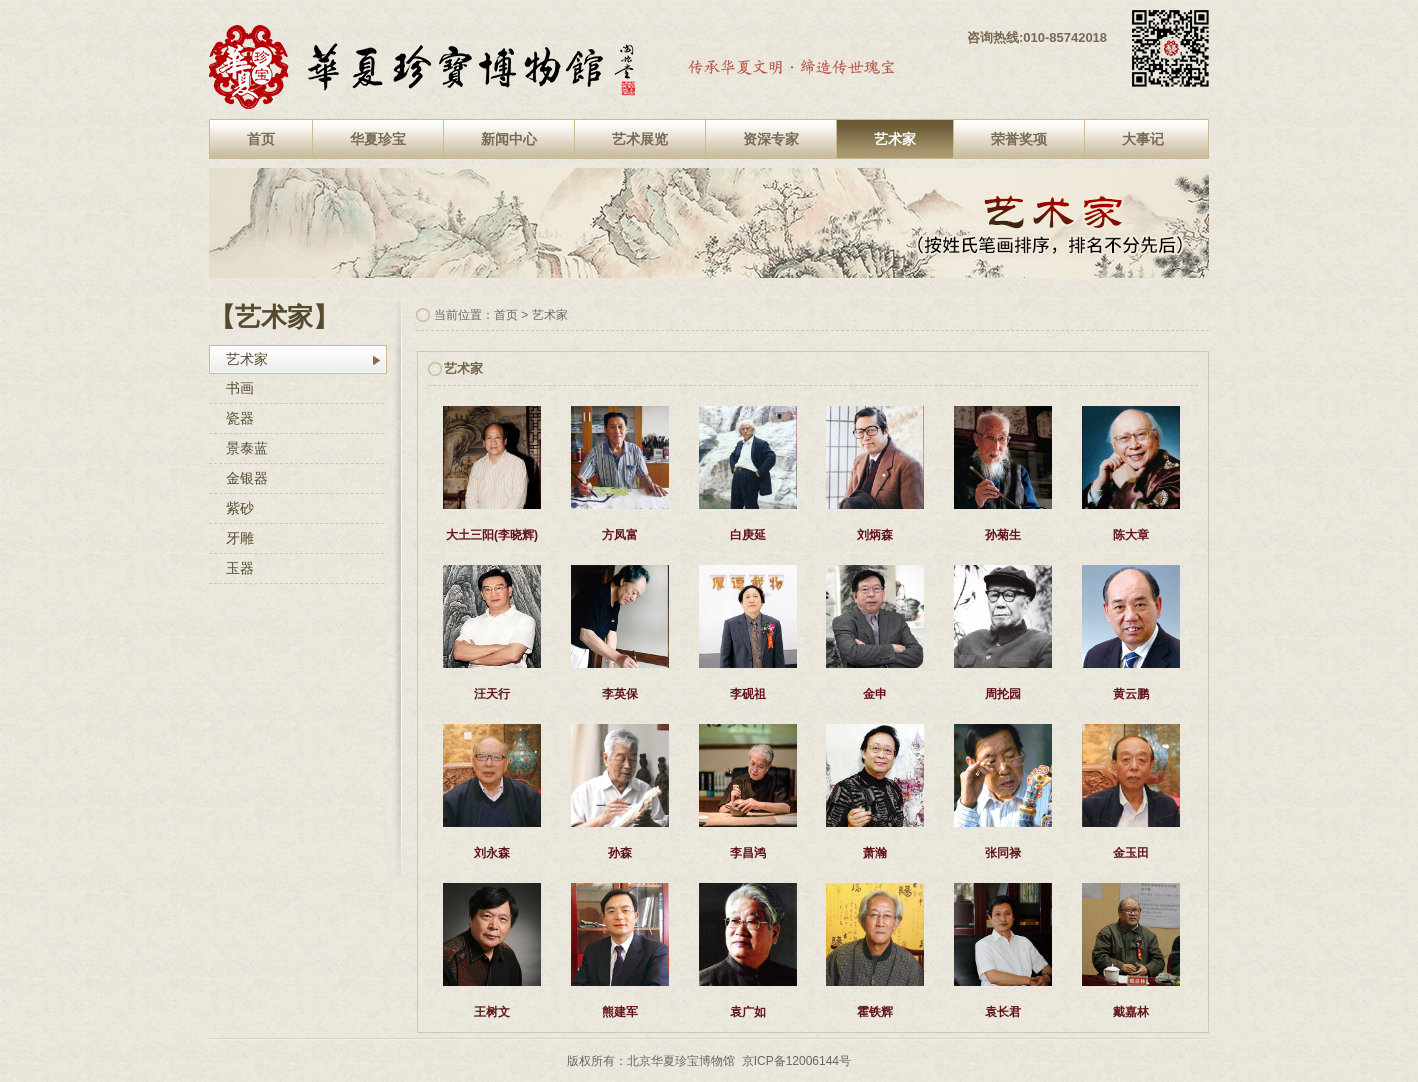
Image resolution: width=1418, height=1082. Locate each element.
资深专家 (771, 139)
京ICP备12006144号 (796, 1061)
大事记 (1143, 139)
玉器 (240, 568)
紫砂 (240, 508)
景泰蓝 (247, 448)
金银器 (247, 478)
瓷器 (240, 418)
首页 (261, 139)
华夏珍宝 (378, 139)
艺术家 (895, 139)
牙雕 (240, 538)
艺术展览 (640, 139)
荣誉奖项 (1019, 139)
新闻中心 (509, 139)
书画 (240, 388)
